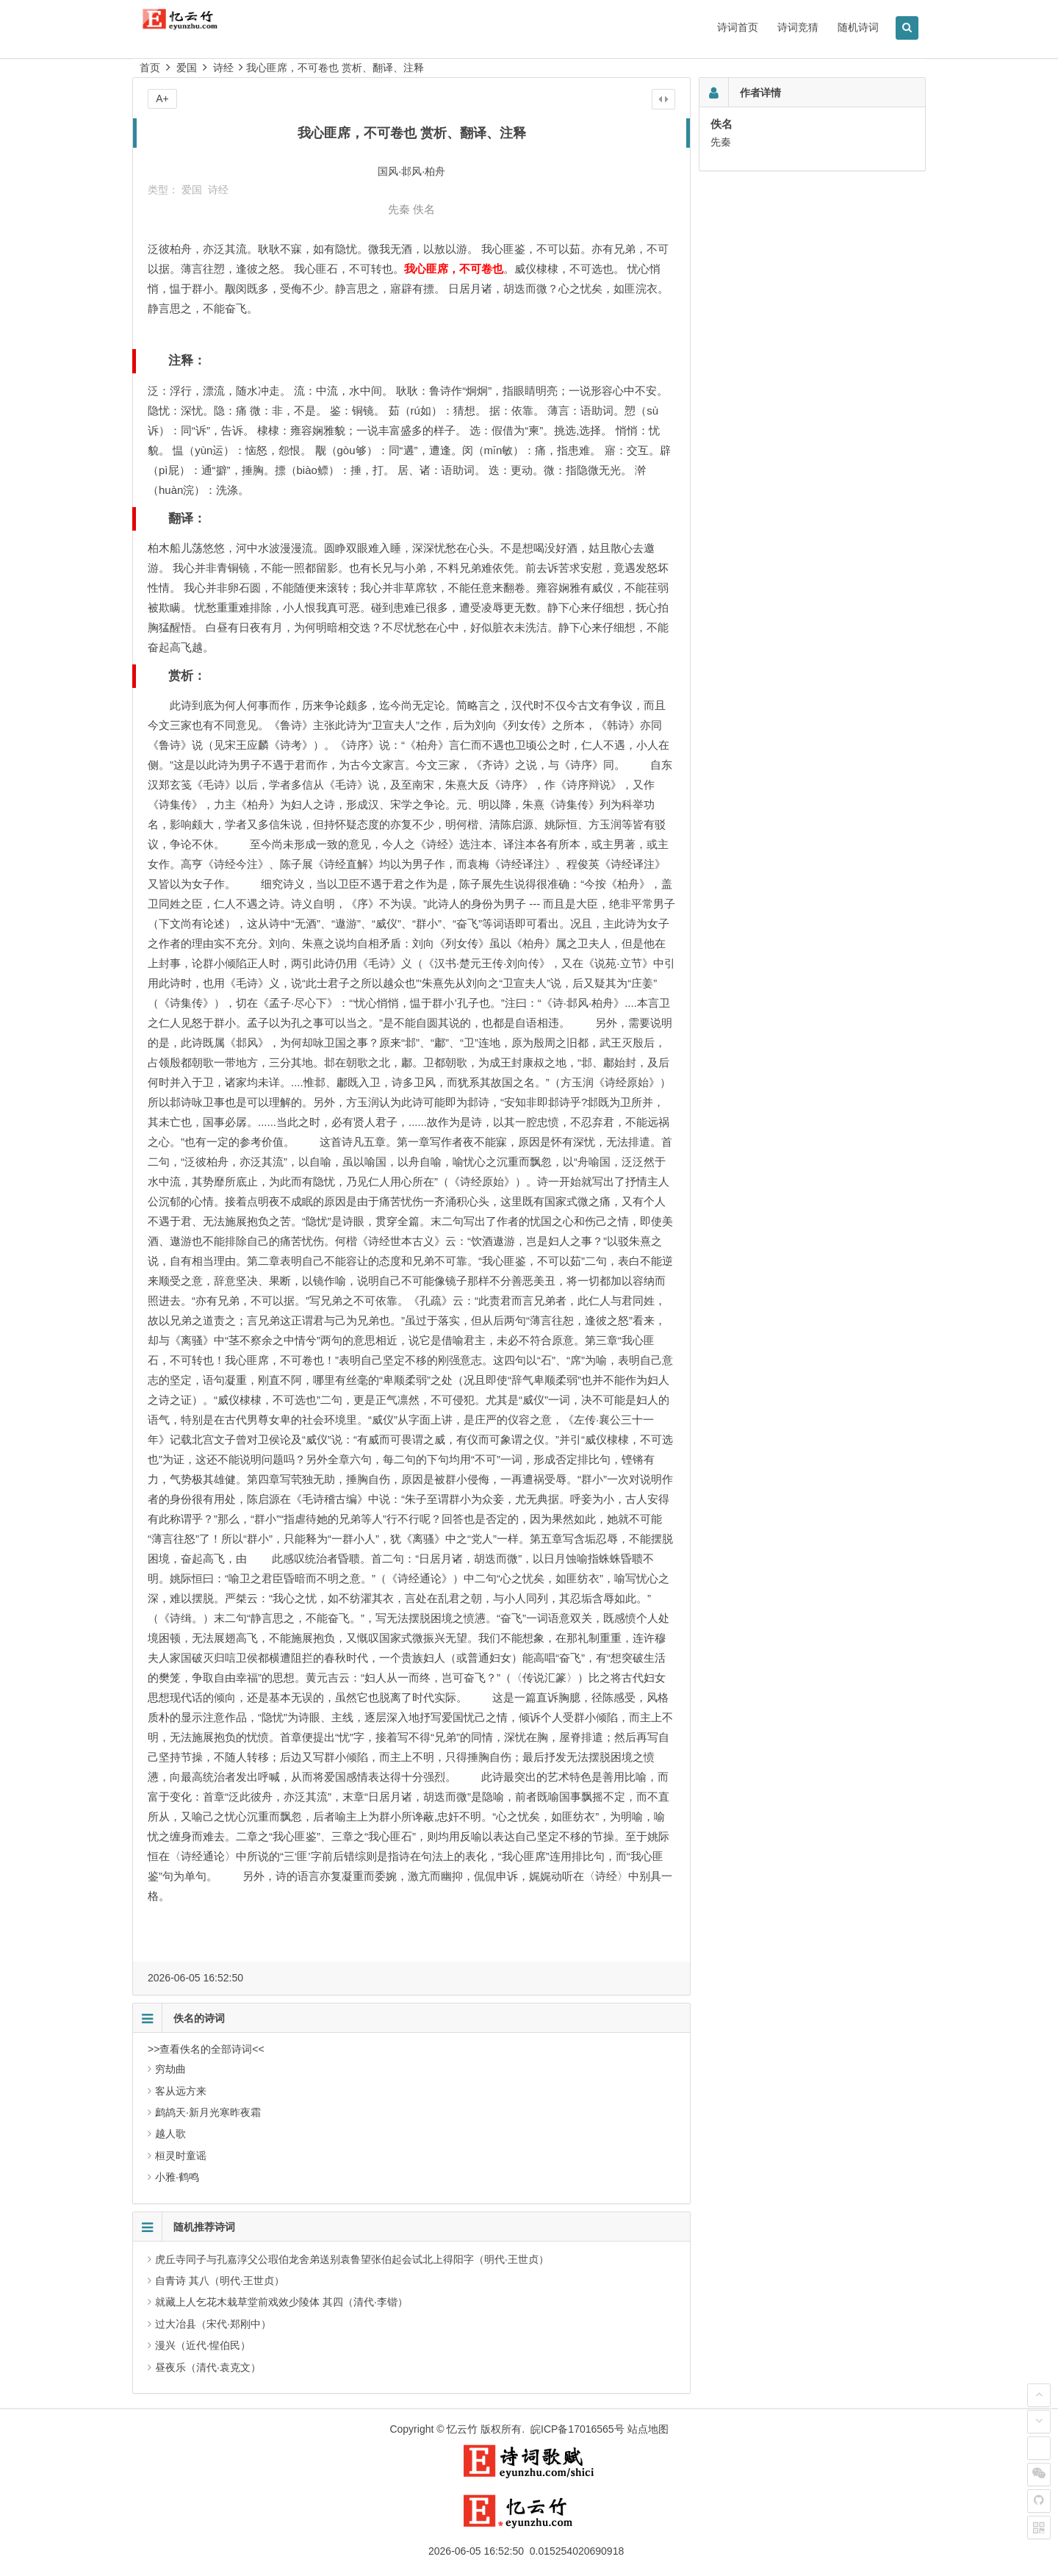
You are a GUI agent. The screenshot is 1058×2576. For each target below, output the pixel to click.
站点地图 (648, 2429)
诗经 (223, 67)
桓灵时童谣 (180, 2155)
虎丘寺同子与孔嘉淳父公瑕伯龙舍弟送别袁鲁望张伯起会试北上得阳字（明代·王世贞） (352, 2259)
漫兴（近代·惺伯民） (203, 2345)
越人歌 (170, 2133)
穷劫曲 (170, 2069)
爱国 (186, 67)
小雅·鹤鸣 (177, 2177)
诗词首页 (737, 27)
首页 (150, 67)
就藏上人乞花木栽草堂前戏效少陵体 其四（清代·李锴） (281, 2302)
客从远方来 (180, 2091)
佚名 (424, 209)
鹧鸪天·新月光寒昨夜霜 (208, 2112)
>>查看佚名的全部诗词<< (206, 2049)
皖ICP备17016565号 (577, 2429)
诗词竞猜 (797, 27)
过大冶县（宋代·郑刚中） (213, 2324)
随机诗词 (858, 27)
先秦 (399, 209)
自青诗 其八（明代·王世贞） (219, 2280)
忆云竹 (462, 2429)
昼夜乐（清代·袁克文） (208, 2367)
